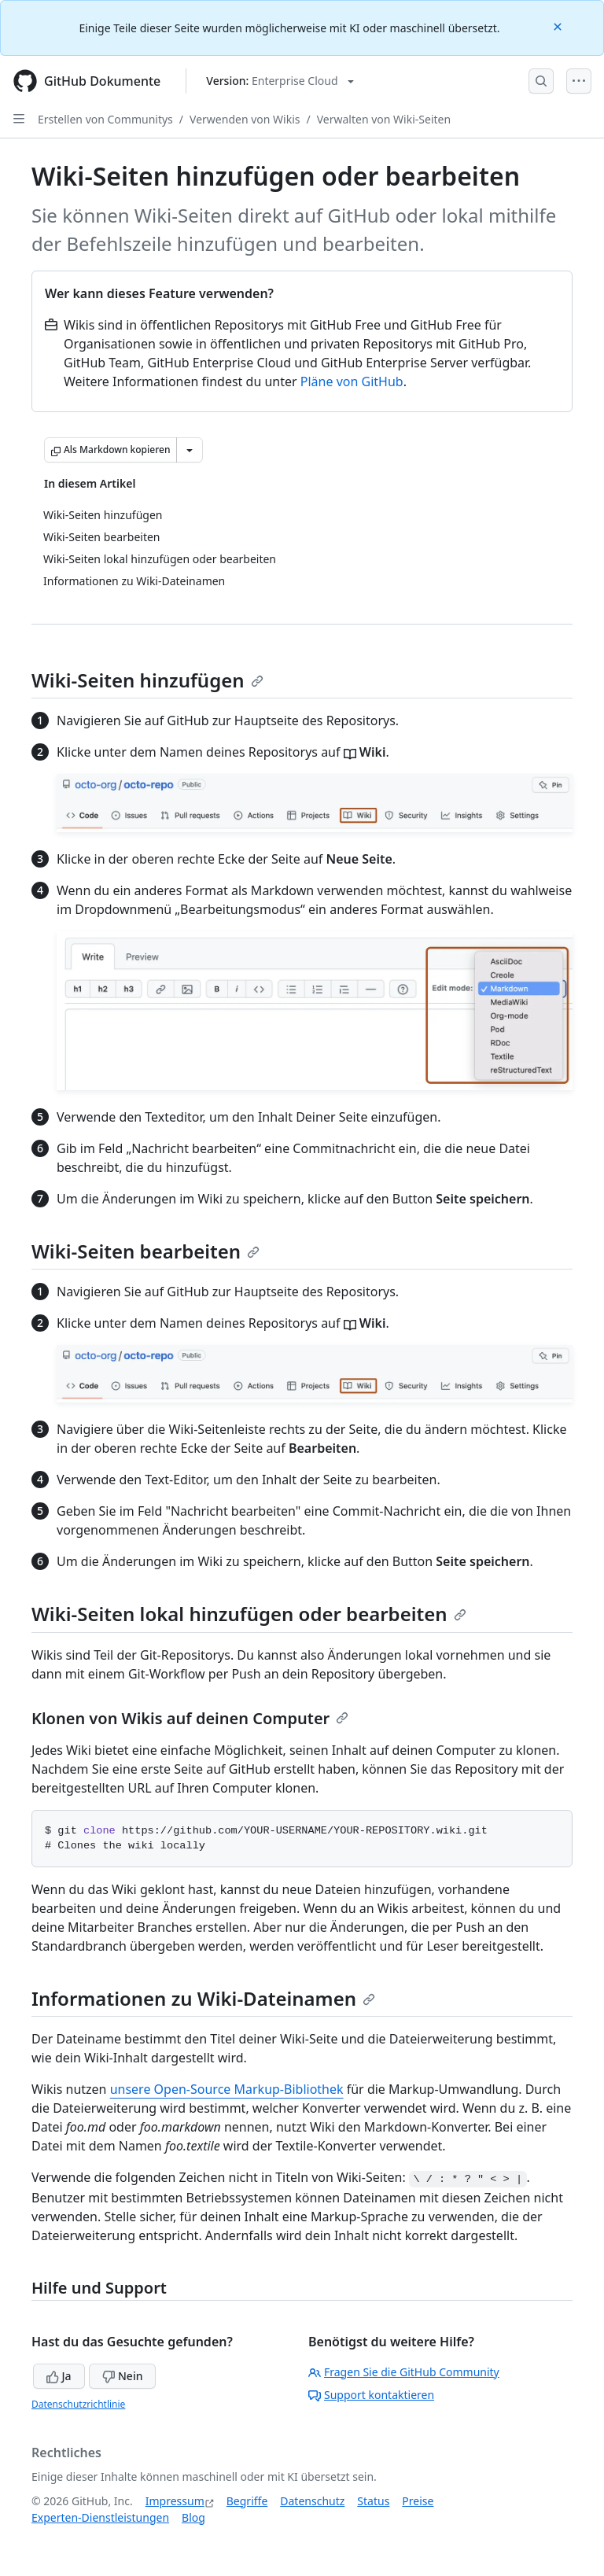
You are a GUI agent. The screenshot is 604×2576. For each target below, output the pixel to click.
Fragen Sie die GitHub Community (403, 2371)
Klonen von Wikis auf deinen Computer (189, 1718)
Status (373, 2500)
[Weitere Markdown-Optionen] (189, 450)
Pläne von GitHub (351, 381)
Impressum (174, 2500)
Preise (417, 2500)
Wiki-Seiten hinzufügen (147, 680)
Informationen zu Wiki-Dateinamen (203, 1998)
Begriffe (247, 2500)
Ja (59, 2375)
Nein (122, 2375)
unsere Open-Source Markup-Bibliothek (227, 2089)
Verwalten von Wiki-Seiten (384, 119)
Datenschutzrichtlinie (78, 2404)
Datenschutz (312, 2500)
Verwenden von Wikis (245, 119)
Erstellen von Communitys (105, 119)
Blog (193, 2517)
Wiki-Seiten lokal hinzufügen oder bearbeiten (248, 1614)
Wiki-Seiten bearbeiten (145, 1251)
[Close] (559, 26)
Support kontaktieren (371, 2394)
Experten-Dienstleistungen (100, 2517)
